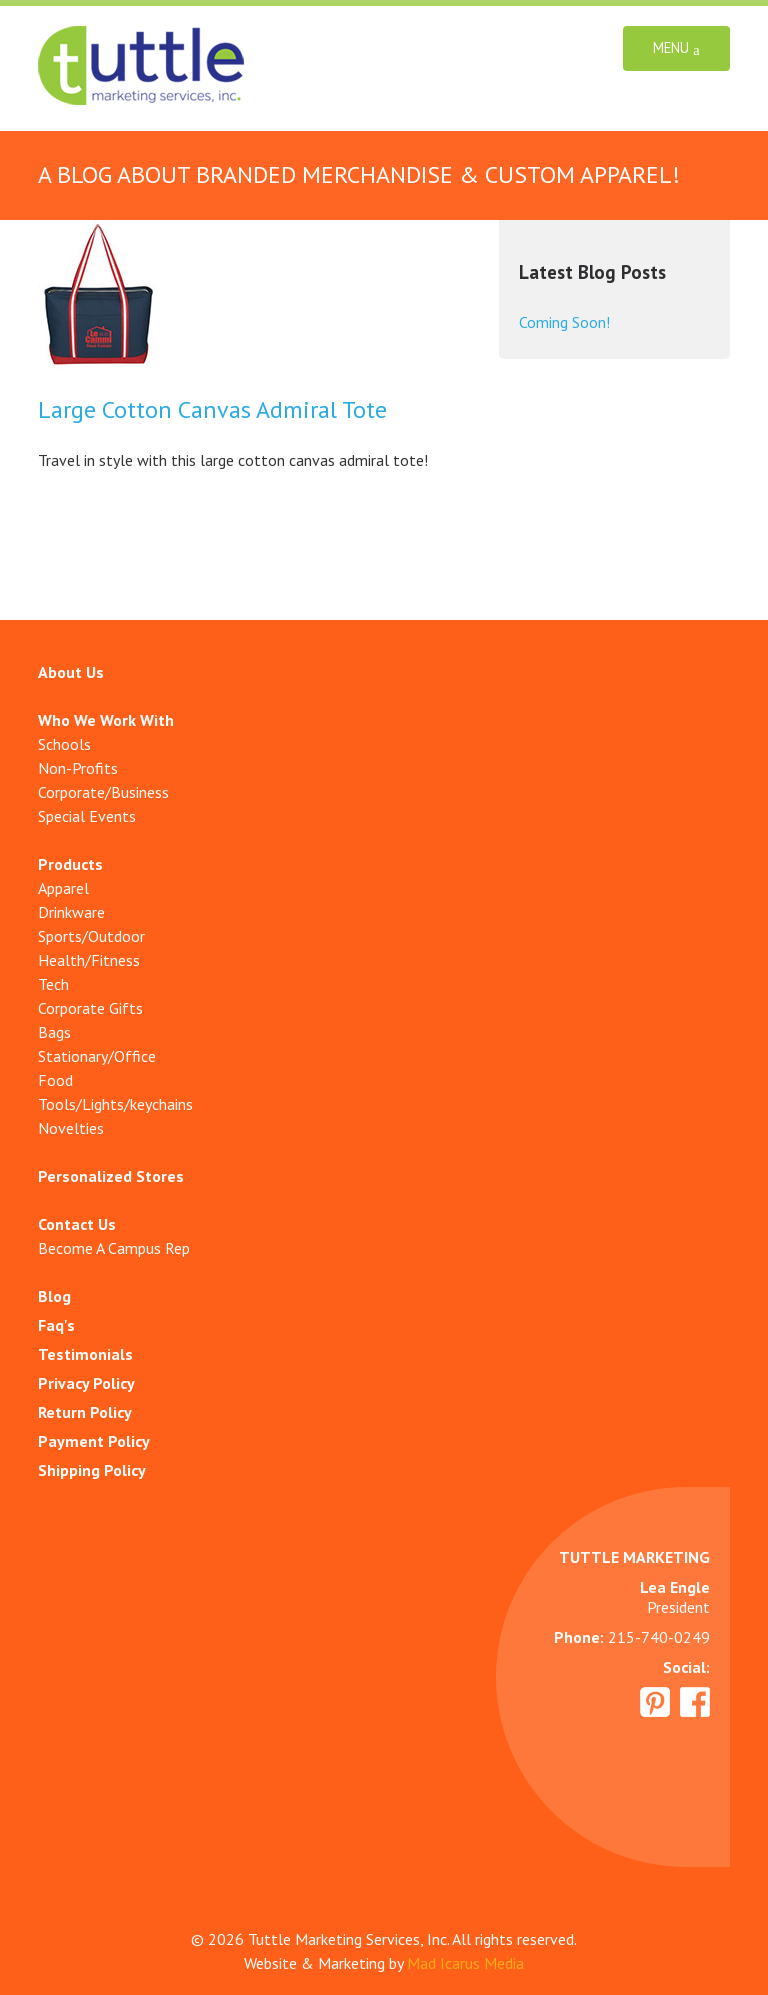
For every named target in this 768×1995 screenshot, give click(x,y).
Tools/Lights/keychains (115, 1104)
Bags (54, 1032)
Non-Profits (78, 768)
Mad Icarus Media (465, 1963)
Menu (676, 48)
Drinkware (71, 912)
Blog (54, 1296)
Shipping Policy (92, 1470)
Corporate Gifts (90, 1008)
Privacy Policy (86, 1383)
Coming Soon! (564, 322)
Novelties (71, 1128)
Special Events (87, 816)
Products (70, 864)
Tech (53, 984)
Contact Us (77, 1224)
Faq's (56, 1325)
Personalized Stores (111, 1176)
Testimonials (85, 1354)
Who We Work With (106, 720)
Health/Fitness (89, 960)
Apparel (63, 888)
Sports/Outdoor (91, 936)
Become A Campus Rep (114, 1248)
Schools (64, 744)
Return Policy (85, 1412)
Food (55, 1080)
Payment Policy (94, 1441)
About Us (71, 672)
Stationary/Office (97, 1056)
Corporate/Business (103, 792)
